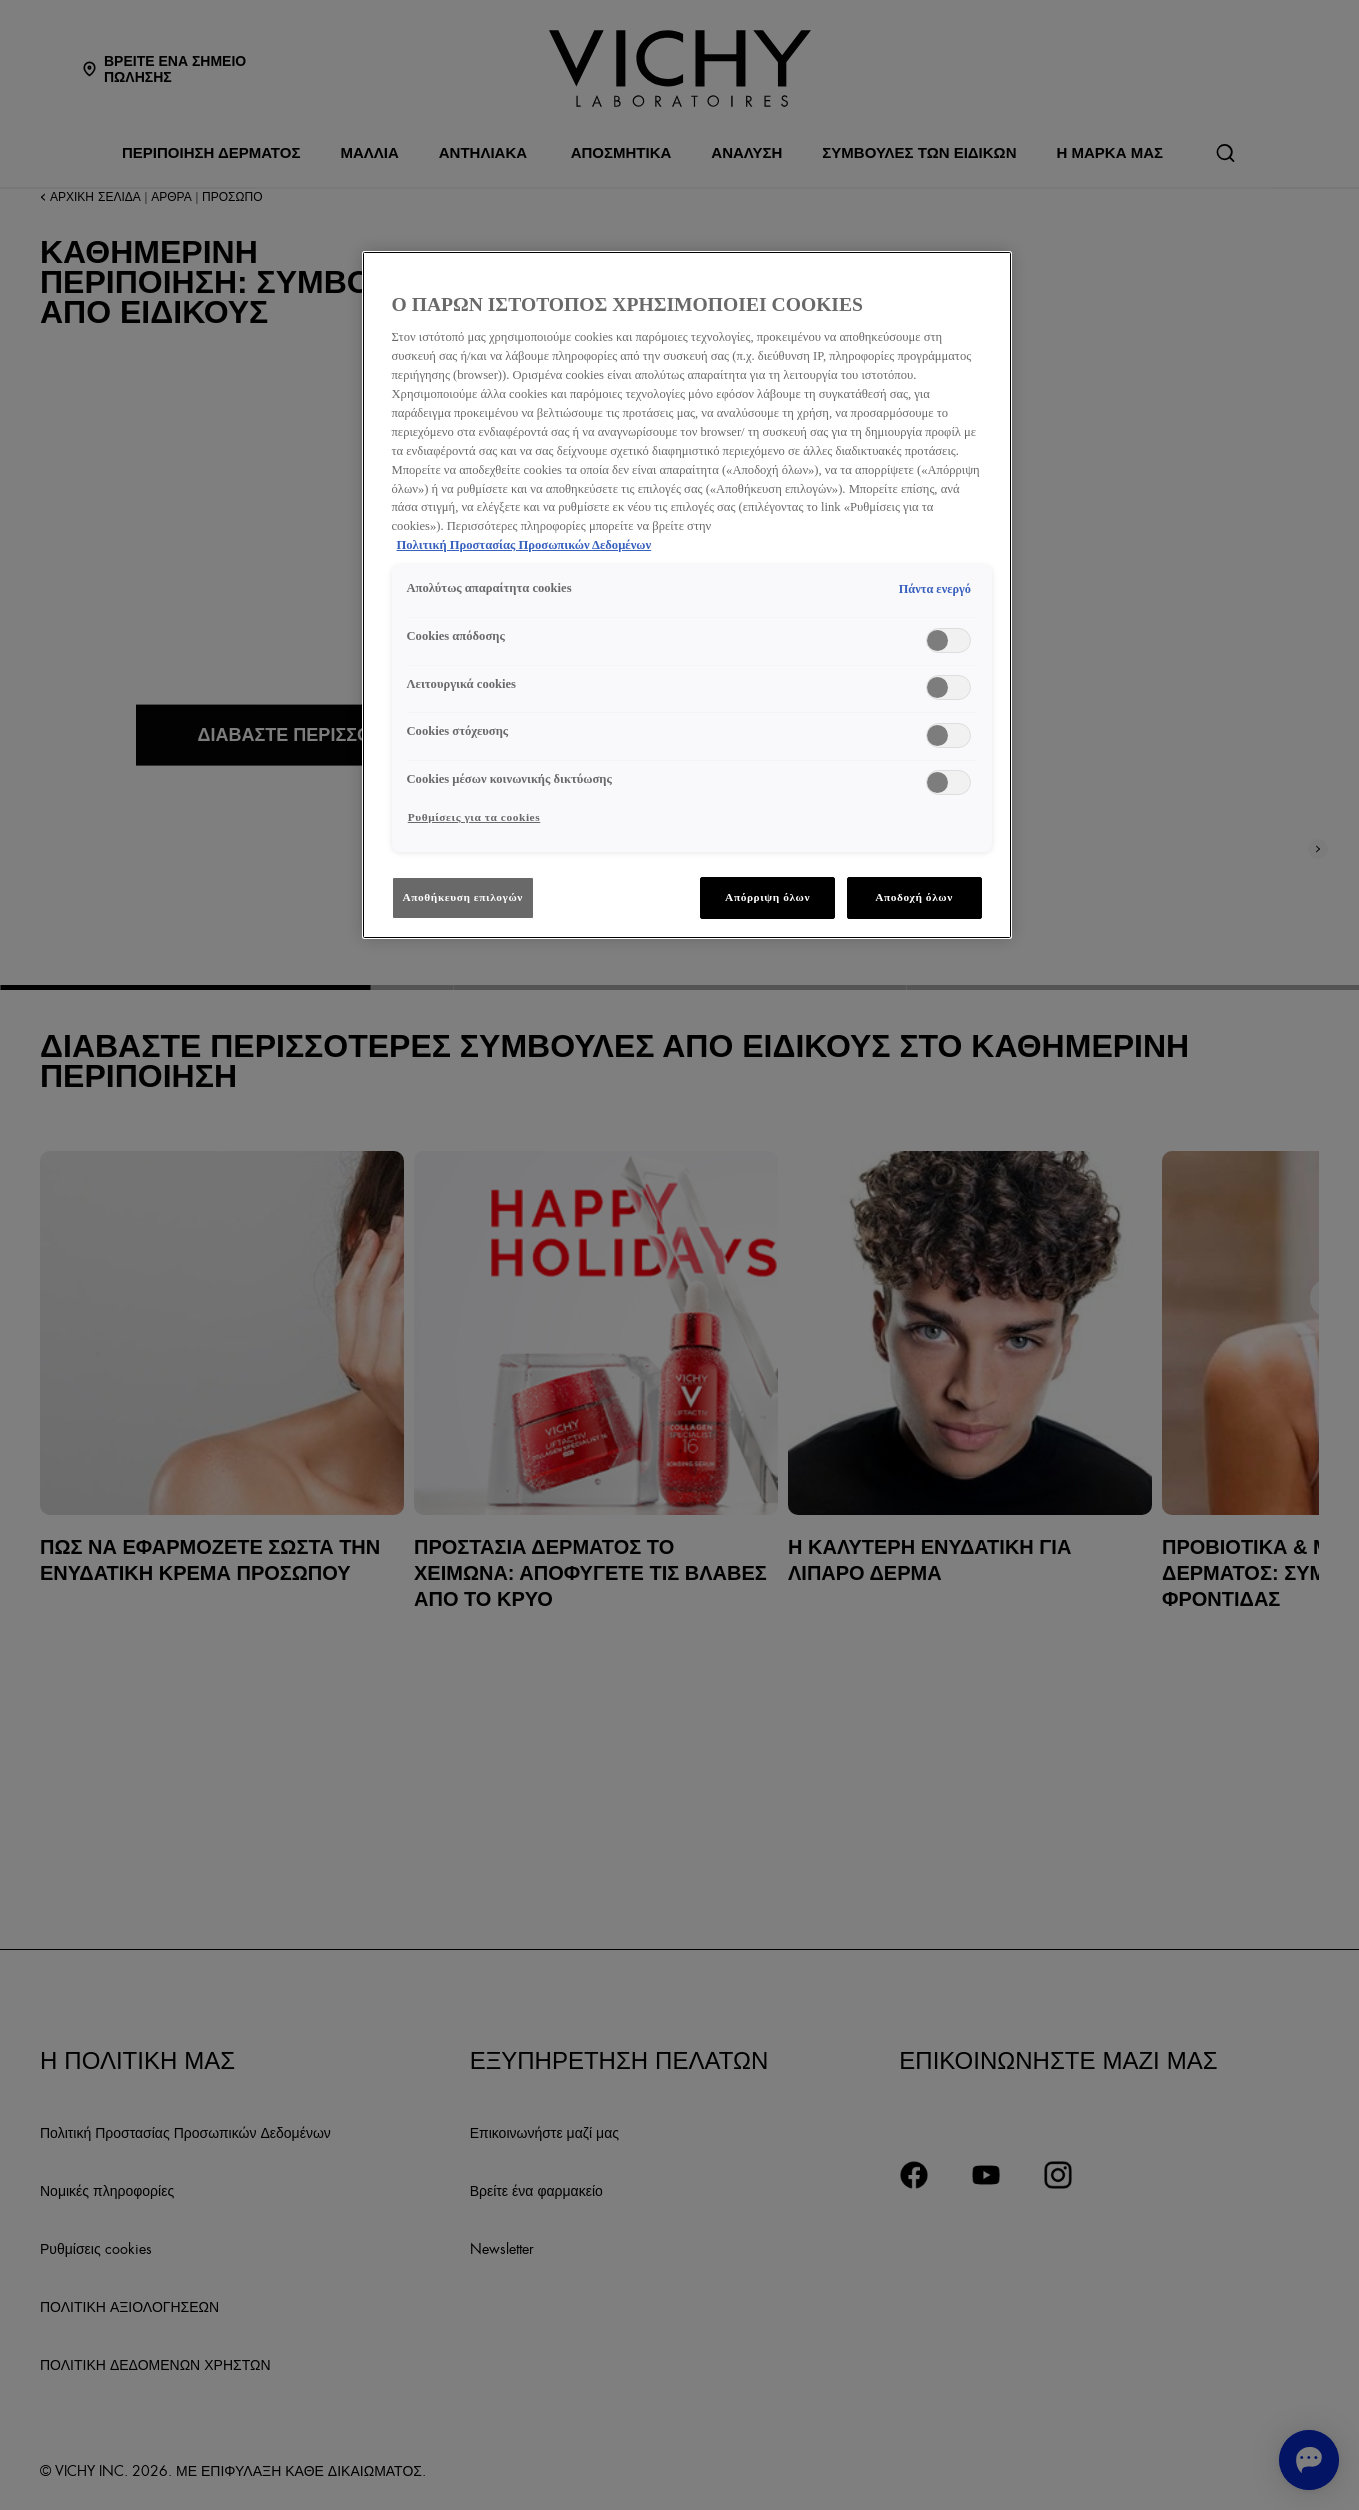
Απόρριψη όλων (767, 897)
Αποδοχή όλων (914, 897)
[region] (687, 595)
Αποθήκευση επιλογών (463, 897)
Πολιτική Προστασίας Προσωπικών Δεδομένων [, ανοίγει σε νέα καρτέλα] (524, 545)
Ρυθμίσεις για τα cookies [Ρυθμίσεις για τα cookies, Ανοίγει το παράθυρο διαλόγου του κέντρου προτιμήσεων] (474, 817)
